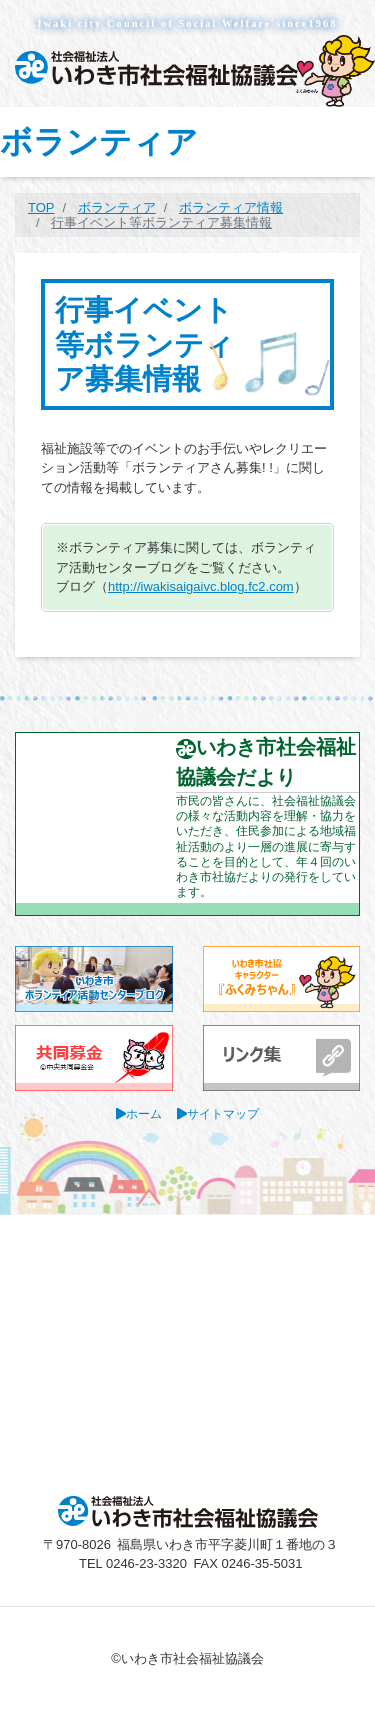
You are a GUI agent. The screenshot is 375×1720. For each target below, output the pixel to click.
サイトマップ (223, 1113)
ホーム (144, 1113)
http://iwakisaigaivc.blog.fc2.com (201, 586)
